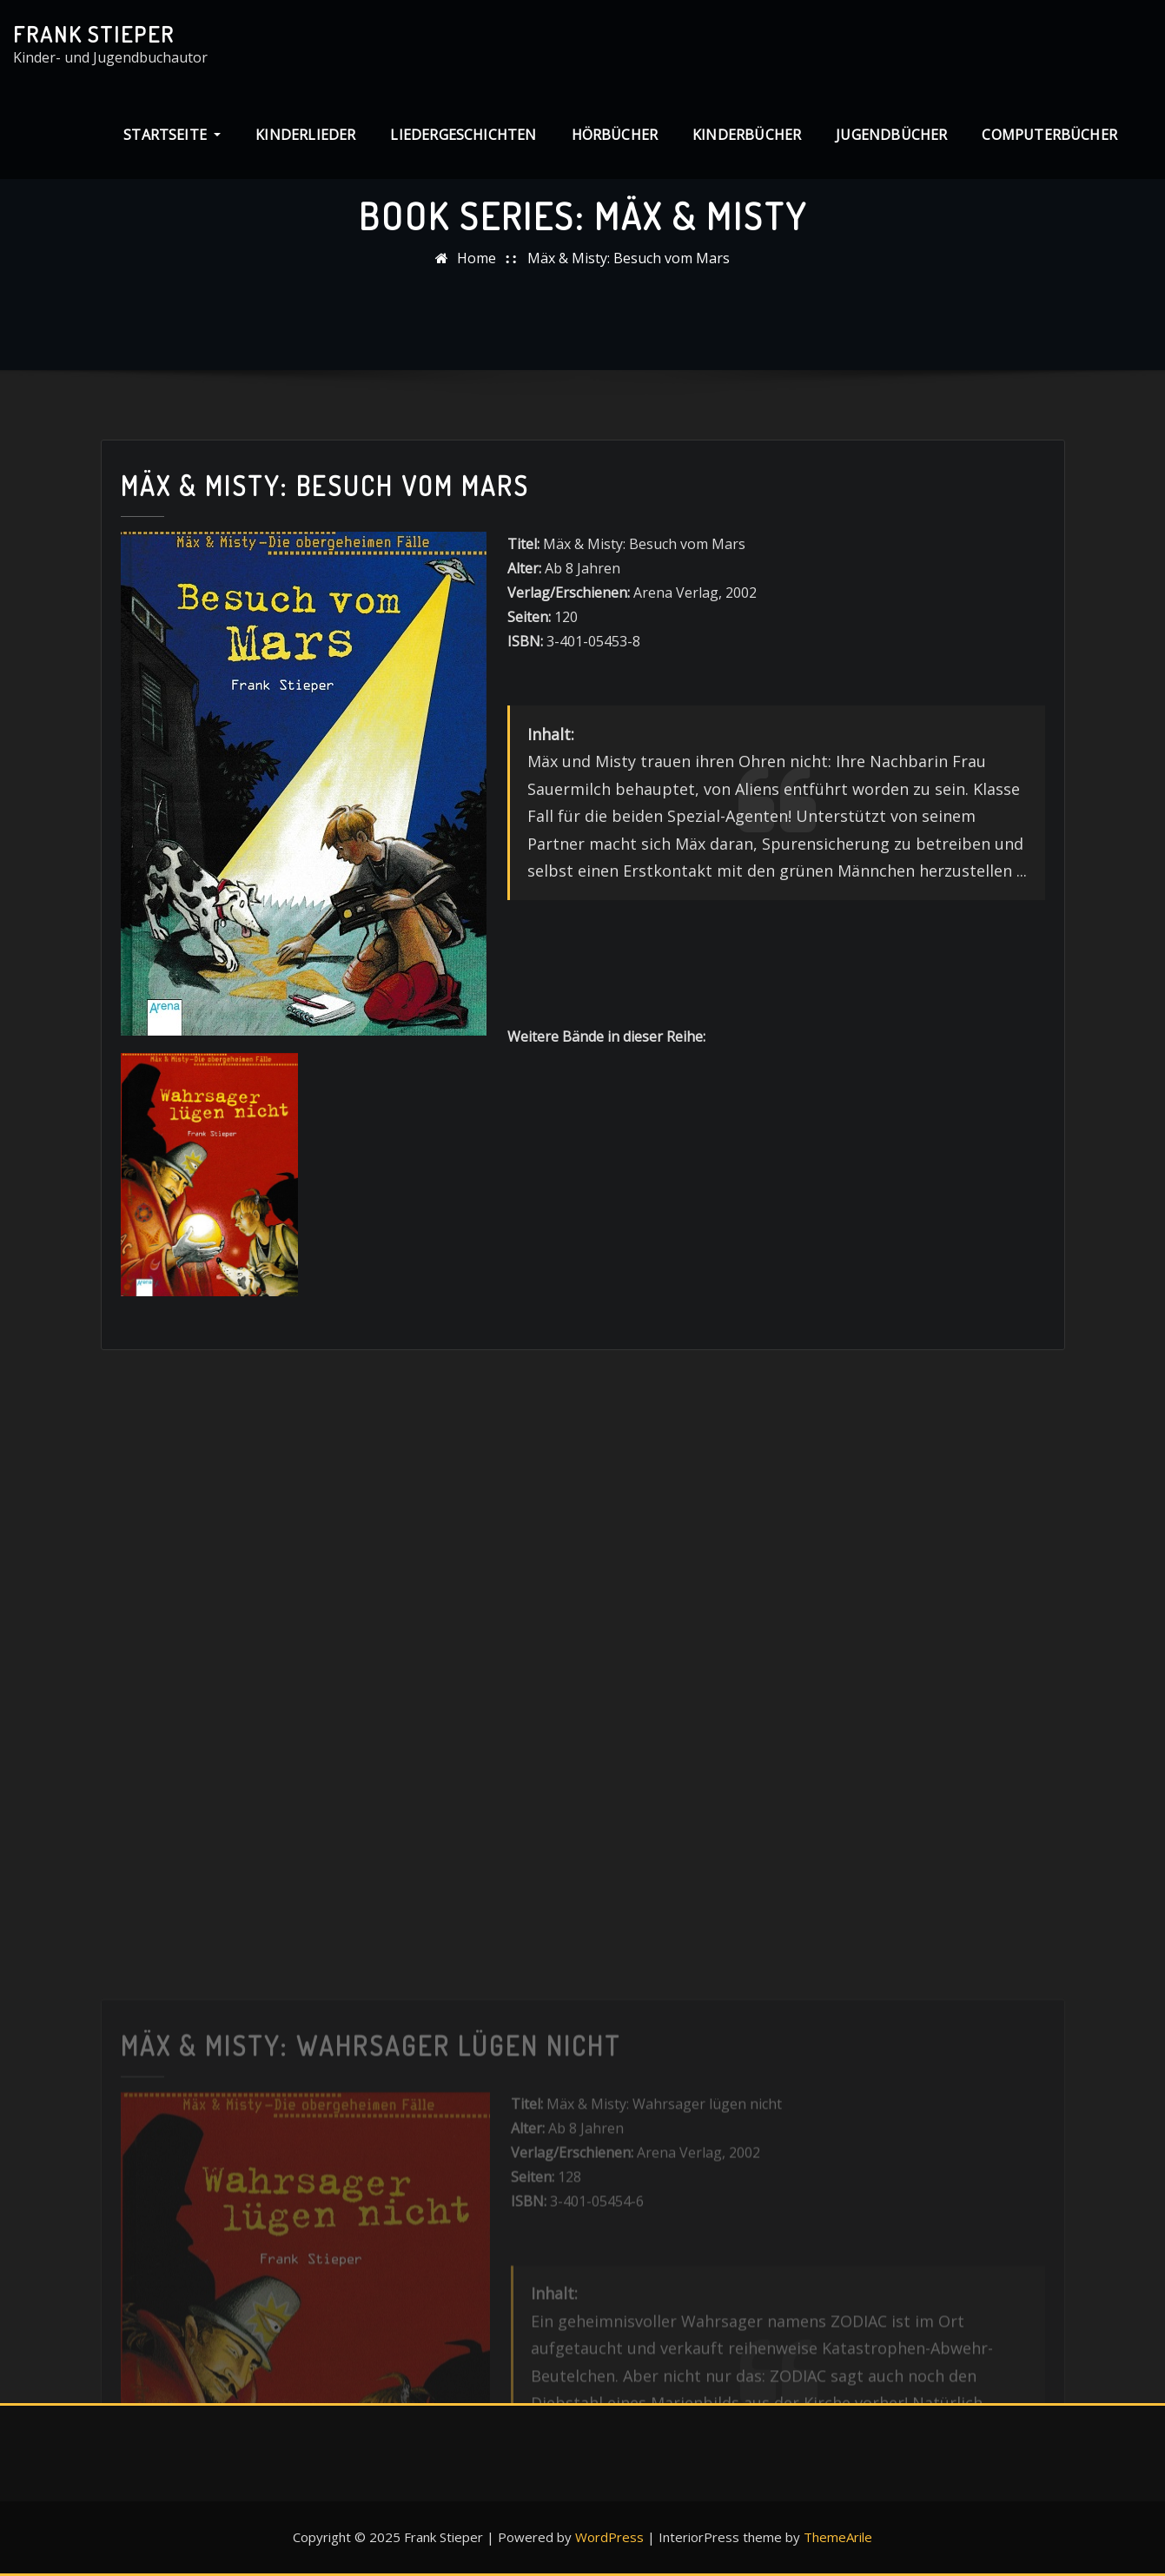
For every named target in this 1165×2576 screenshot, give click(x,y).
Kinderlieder (305, 134)
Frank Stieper (94, 34)
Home (476, 258)
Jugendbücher (891, 134)
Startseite (172, 134)
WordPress (609, 2537)
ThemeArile (838, 2537)
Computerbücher (1049, 134)
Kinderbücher (746, 134)
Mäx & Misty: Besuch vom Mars (628, 258)
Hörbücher (615, 134)
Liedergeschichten (463, 134)
